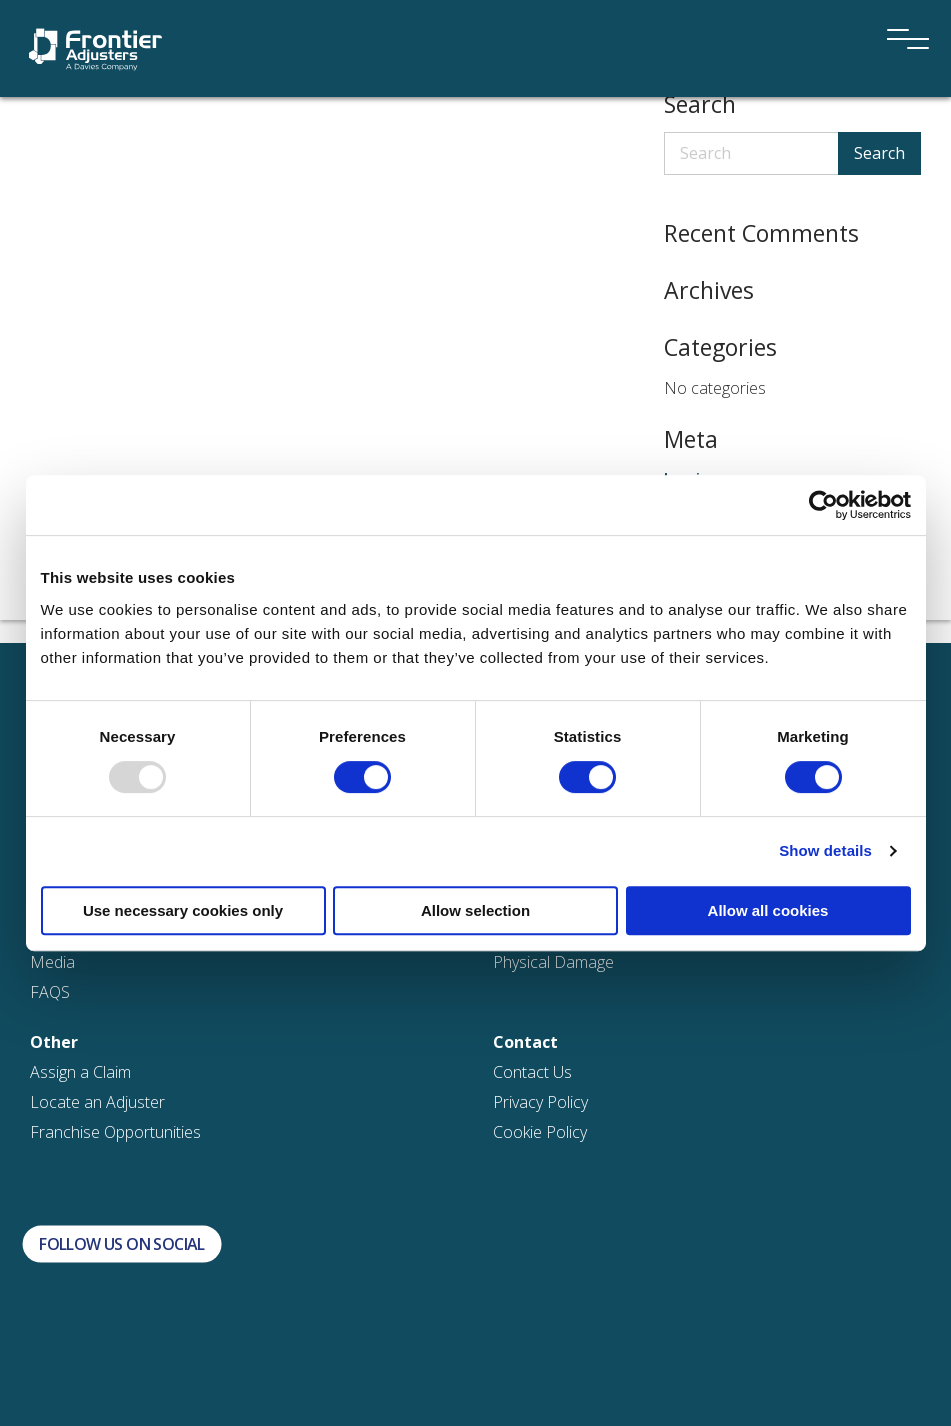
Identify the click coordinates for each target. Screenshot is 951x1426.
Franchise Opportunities (115, 1132)
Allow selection (475, 910)
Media (52, 962)
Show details (825, 850)
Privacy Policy (540, 1102)
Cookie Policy (540, 1132)
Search (879, 153)
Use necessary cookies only (183, 910)
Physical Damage (553, 962)
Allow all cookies (768, 910)
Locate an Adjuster (97, 1102)
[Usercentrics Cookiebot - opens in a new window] (823, 505)
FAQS (50, 992)
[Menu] (901, 12)
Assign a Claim (80, 1072)
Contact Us (532, 1072)
